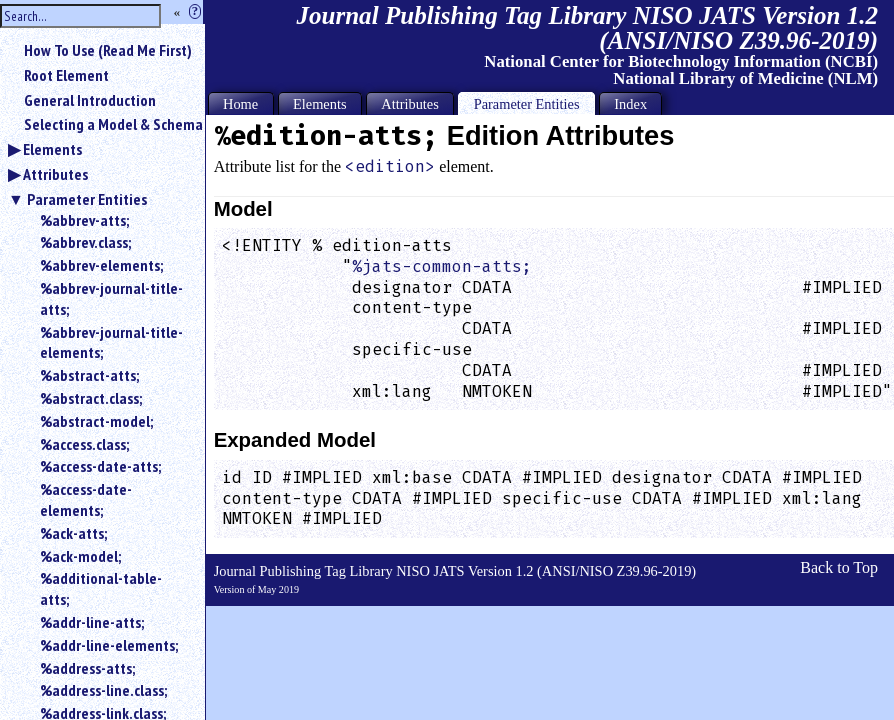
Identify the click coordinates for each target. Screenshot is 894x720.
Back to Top (839, 567)
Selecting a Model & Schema (113, 124)
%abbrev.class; (85, 242)
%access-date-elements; (86, 499)
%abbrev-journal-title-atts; (111, 298)
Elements (52, 149)
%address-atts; (87, 668)
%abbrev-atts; (84, 220)
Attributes (55, 174)
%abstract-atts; (89, 375)
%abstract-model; (96, 421)
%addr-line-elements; (109, 645)
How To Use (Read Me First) (108, 50)
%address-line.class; (103, 690)
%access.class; (84, 444)
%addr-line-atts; (92, 622)
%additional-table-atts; (101, 588)
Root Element (66, 75)
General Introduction (90, 100)
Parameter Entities (87, 199)
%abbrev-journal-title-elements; (111, 342)
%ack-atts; (73, 533)
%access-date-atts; (100, 466)
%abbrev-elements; (101, 265)
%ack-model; (80, 556)
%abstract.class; (91, 398)
